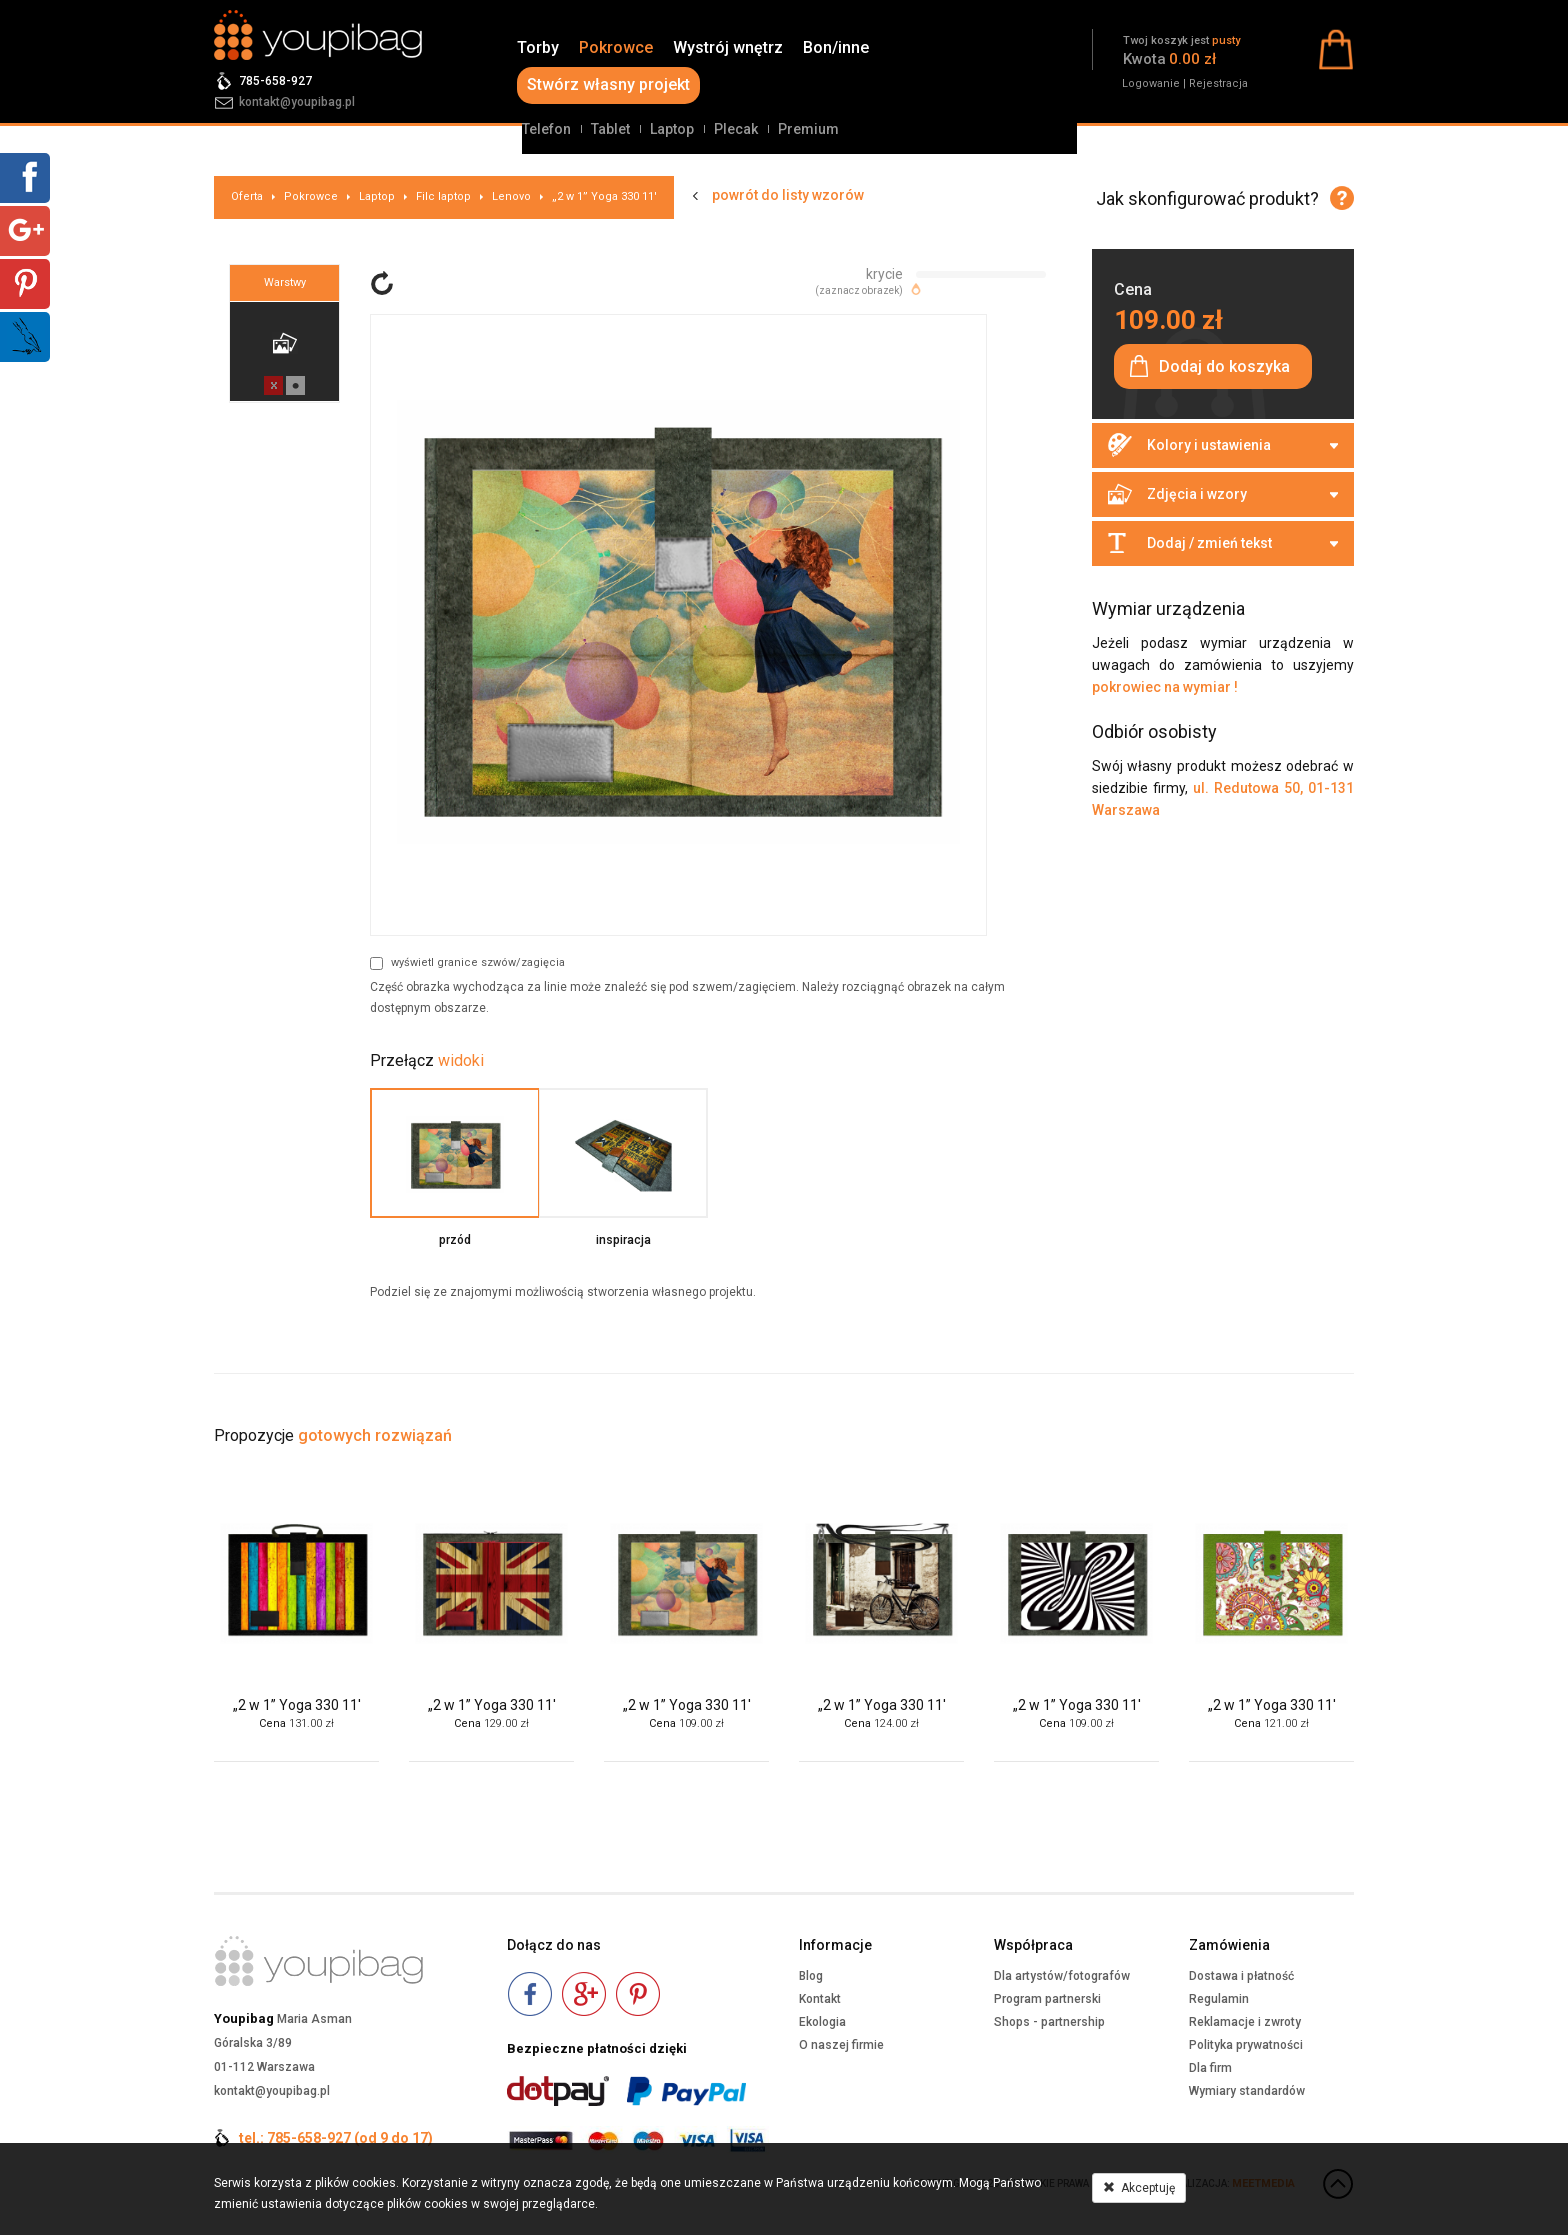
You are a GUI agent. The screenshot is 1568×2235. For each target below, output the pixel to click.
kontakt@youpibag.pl (297, 102)
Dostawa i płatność (1241, 1976)
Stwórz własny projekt (608, 84)
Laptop (672, 129)
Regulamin (1219, 1999)
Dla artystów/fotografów (1062, 1976)
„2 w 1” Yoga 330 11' (604, 196)
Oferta (247, 196)
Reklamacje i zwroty (1245, 2022)
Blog (811, 1976)
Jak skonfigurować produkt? (1207, 198)
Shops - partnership (1049, 2022)
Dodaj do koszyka (1224, 366)
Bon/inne (836, 47)
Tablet (610, 129)
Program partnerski (1047, 1999)
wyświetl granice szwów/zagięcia (467, 963)
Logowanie (1151, 83)
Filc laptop (443, 196)
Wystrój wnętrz (728, 47)
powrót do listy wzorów (788, 195)
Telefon (546, 129)
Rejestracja (1218, 83)
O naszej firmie (841, 2045)
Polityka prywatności (1246, 2045)
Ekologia (822, 2022)
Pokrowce (616, 47)
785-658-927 (275, 81)
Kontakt (820, 1999)
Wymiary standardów (1247, 2091)
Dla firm (1210, 2068)
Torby (538, 47)
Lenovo (511, 196)
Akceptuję (1139, 2188)
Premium (808, 129)
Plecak (736, 129)
